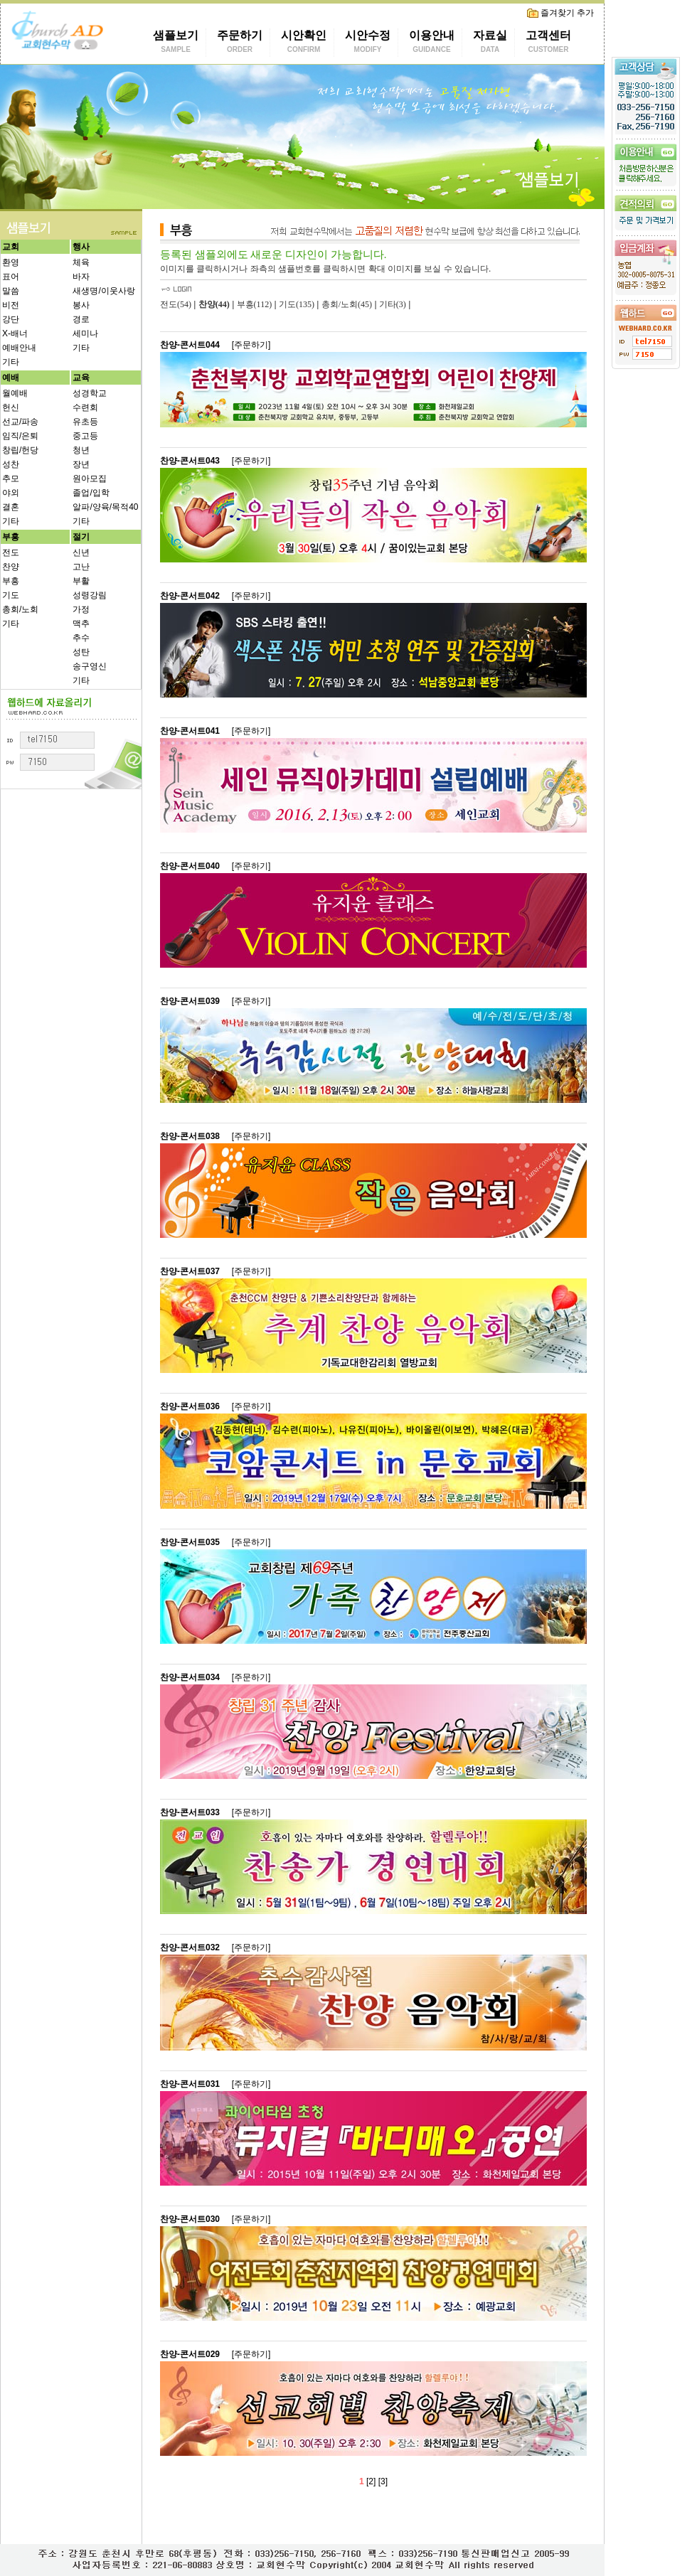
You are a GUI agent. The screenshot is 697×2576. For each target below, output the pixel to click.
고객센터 (548, 43)
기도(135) (296, 304)
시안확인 (303, 43)
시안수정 (367, 43)
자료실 (490, 43)
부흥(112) (254, 304)
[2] (371, 2481)
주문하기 (239, 43)
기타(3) (392, 304)
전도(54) (175, 304)
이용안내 (431, 43)
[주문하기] (251, 345)
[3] (383, 2481)
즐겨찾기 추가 (560, 13)
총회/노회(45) (346, 304)
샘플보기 (175, 43)
